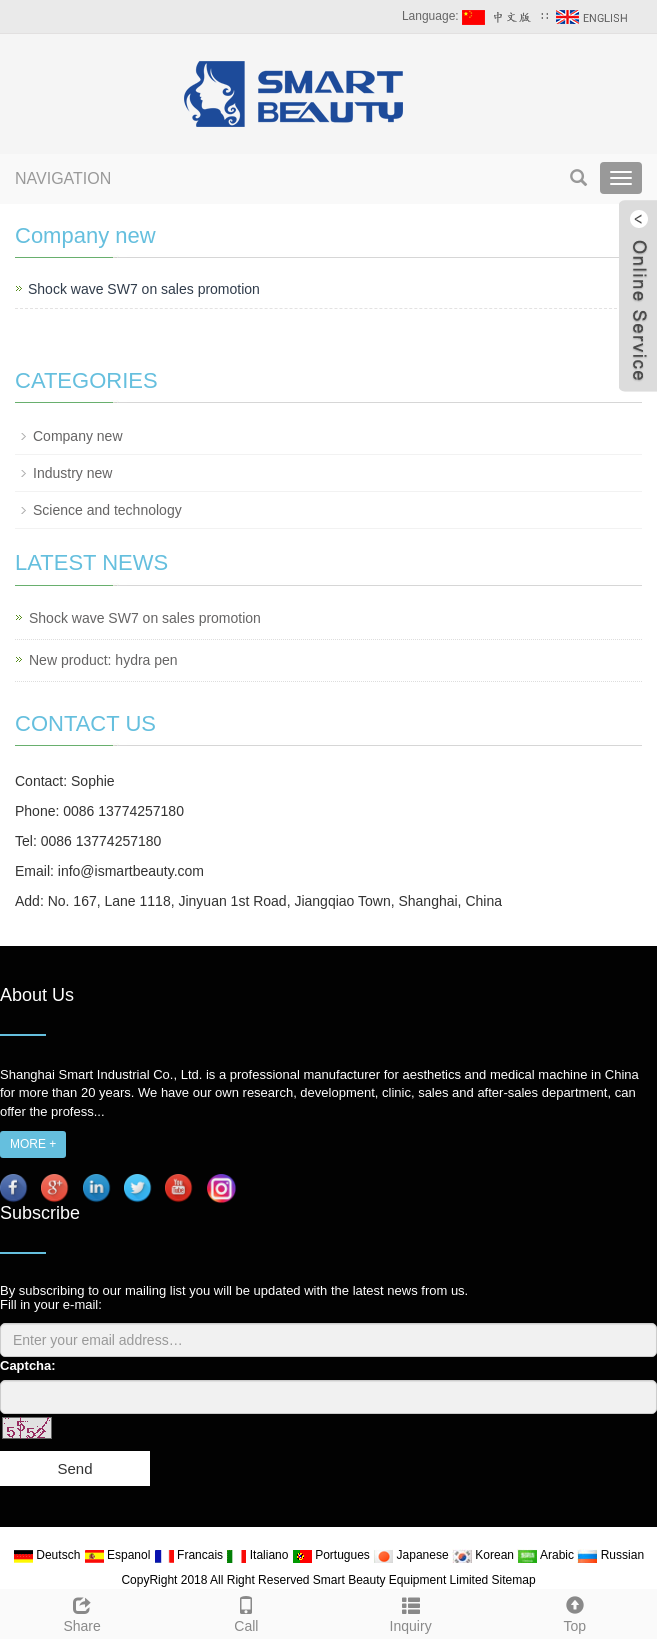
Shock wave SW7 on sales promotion (144, 289)
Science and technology (107, 510)
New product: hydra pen (103, 660)
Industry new (72, 473)
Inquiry (411, 1612)
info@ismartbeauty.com (131, 871)
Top (575, 1612)
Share (82, 1612)
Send (74, 1468)
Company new (78, 436)
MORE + (33, 1144)
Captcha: (28, 1365)
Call (246, 1612)
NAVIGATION (63, 178)
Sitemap (514, 1580)
